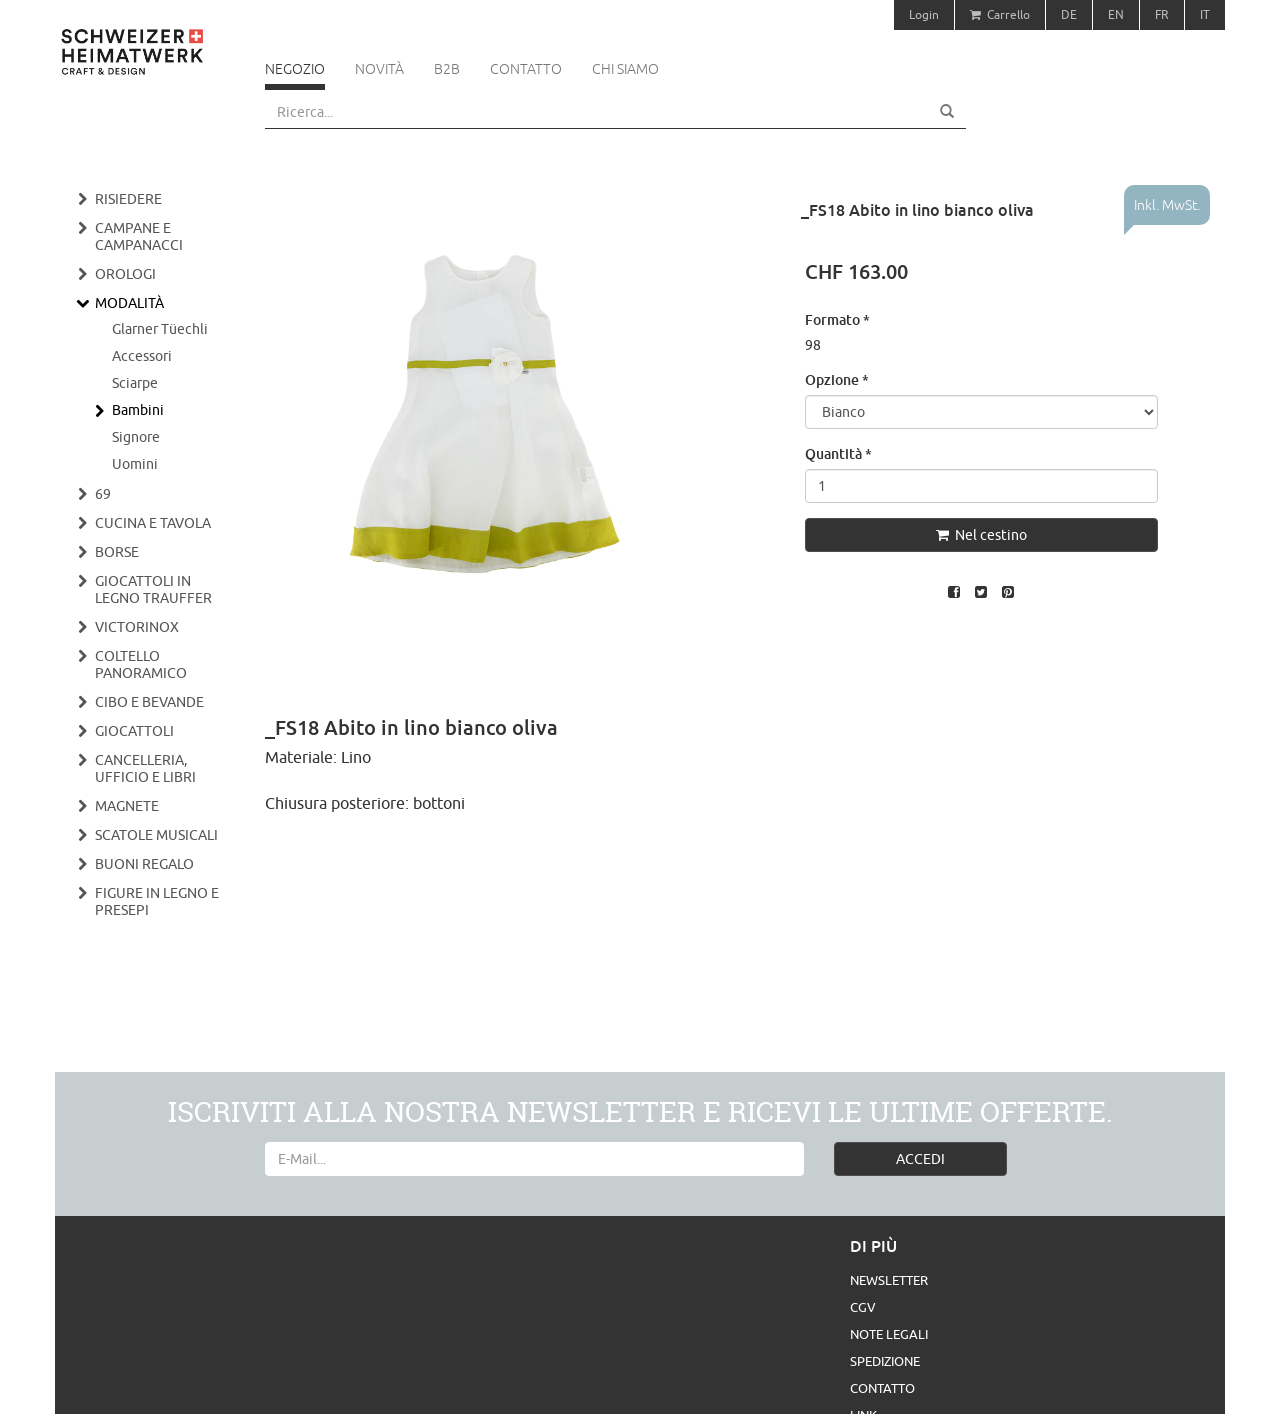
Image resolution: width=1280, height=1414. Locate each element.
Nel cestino (981, 535)
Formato (837, 319)
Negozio (295, 69)
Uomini (135, 464)
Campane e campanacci (139, 236)
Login (924, 14)
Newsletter (889, 1280)
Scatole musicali (156, 835)
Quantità (838, 453)
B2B (447, 69)
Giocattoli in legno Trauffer (153, 589)
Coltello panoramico (141, 664)
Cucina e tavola (153, 523)
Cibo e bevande (149, 702)
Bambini (138, 410)
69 (103, 494)
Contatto (526, 69)
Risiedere (128, 199)
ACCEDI (920, 1159)
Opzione (837, 379)
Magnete (127, 806)
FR (1162, 14)
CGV (863, 1307)
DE (1069, 14)
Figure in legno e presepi (157, 901)
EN (1116, 14)
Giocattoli (134, 731)
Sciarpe (135, 383)
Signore (136, 437)
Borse (117, 552)
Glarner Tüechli (160, 329)
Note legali (889, 1334)
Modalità (129, 303)
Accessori (142, 356)
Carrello (1000, 14)
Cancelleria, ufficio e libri (145, 768)
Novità (379, 69)
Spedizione (885, 1361)
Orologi (125, 274)
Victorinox (137, 627)
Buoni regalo (144, 864)
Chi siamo (625, 69)
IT (1205, 14)
